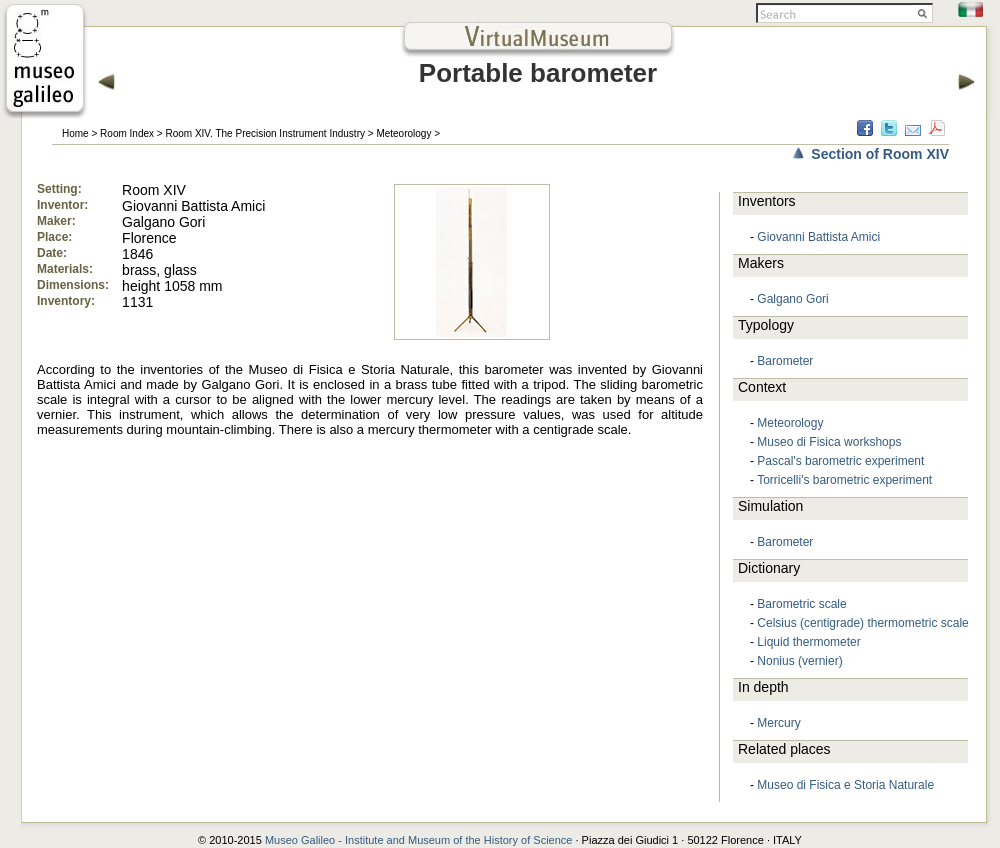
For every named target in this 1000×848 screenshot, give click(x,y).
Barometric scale (801, 604)
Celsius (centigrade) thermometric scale (862, 623)
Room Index (127, 133)
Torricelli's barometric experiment (844, 480)
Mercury (778, 723)
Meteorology (403, 133)
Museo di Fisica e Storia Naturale (845, 785)
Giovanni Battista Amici (818, 237)
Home (75, 133)
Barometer (785, 361)
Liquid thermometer (808, 642)
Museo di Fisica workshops (829, 442)
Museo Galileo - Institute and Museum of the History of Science (419, 840)
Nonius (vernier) (799, 661)
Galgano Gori (792, 299)
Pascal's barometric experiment (840, 461)
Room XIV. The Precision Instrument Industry (265, 133)
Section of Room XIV (880, 154)
